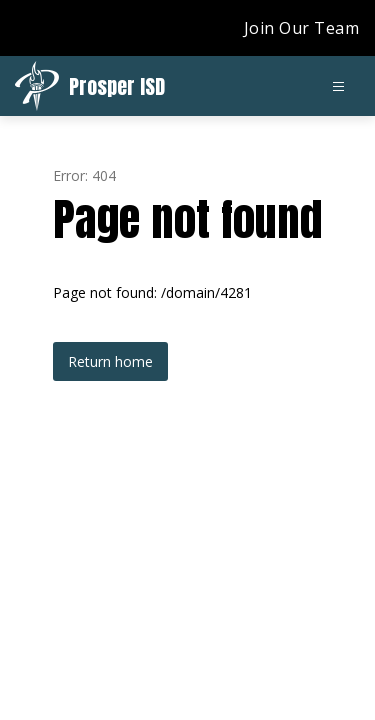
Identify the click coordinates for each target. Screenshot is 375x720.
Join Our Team (302, 28)
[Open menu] (338, 86)
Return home (110, 361)
